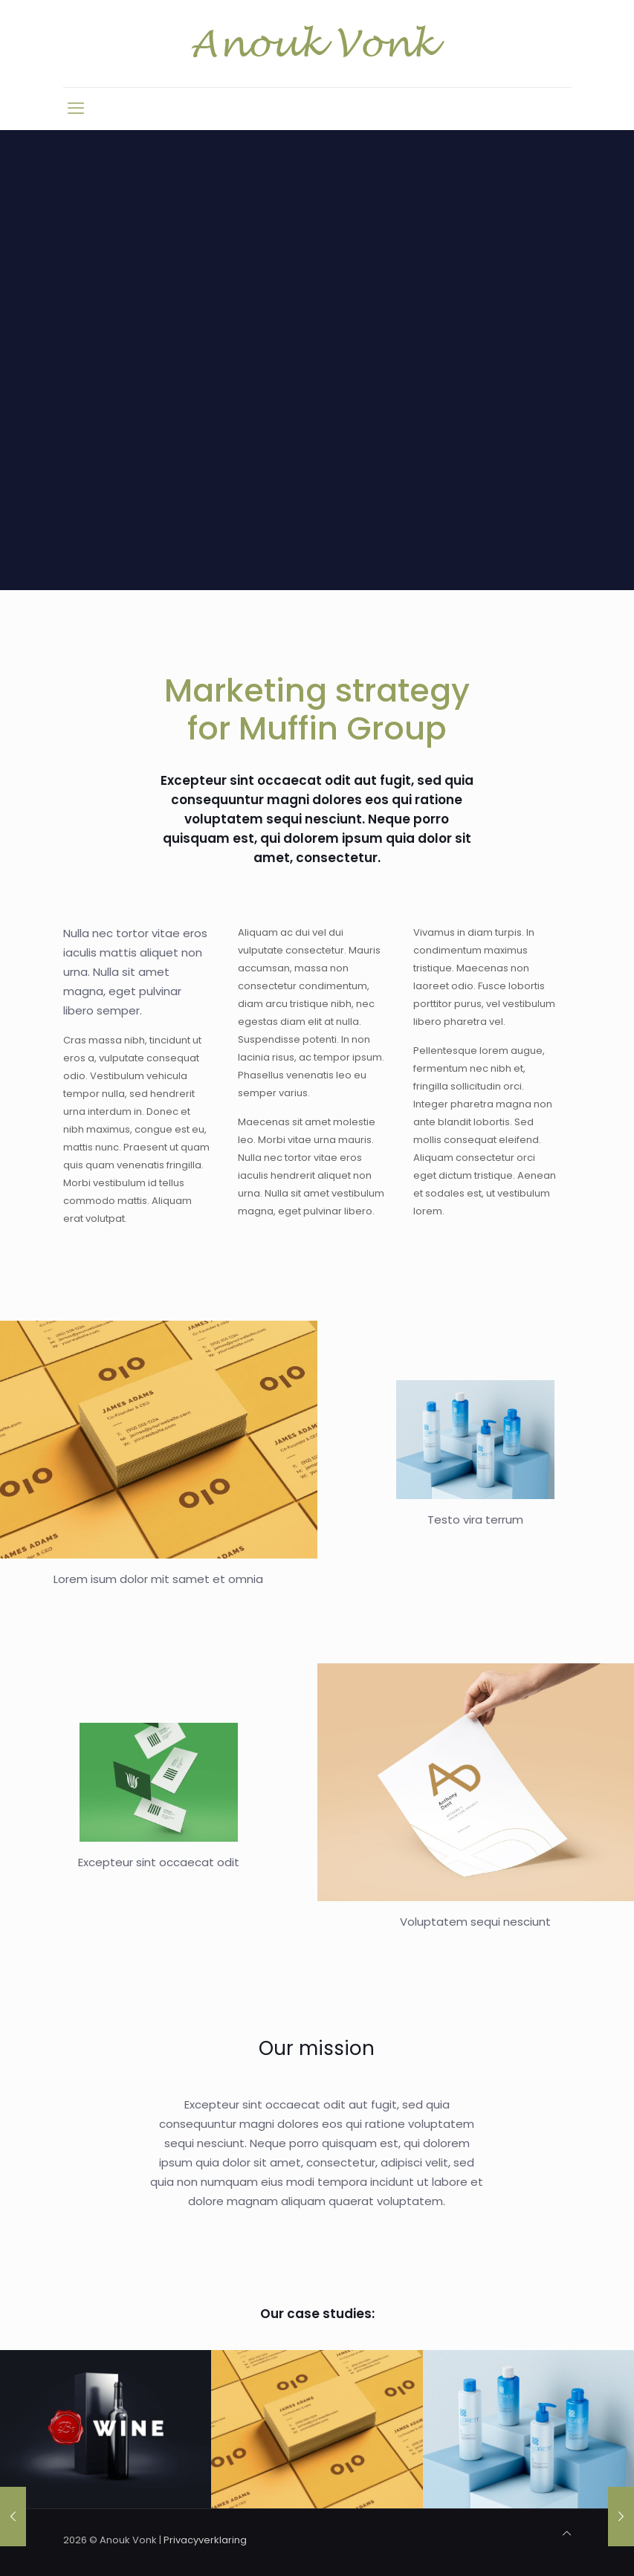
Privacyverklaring (205, 2540)
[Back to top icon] (567, 2534)
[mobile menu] (75, 108)
